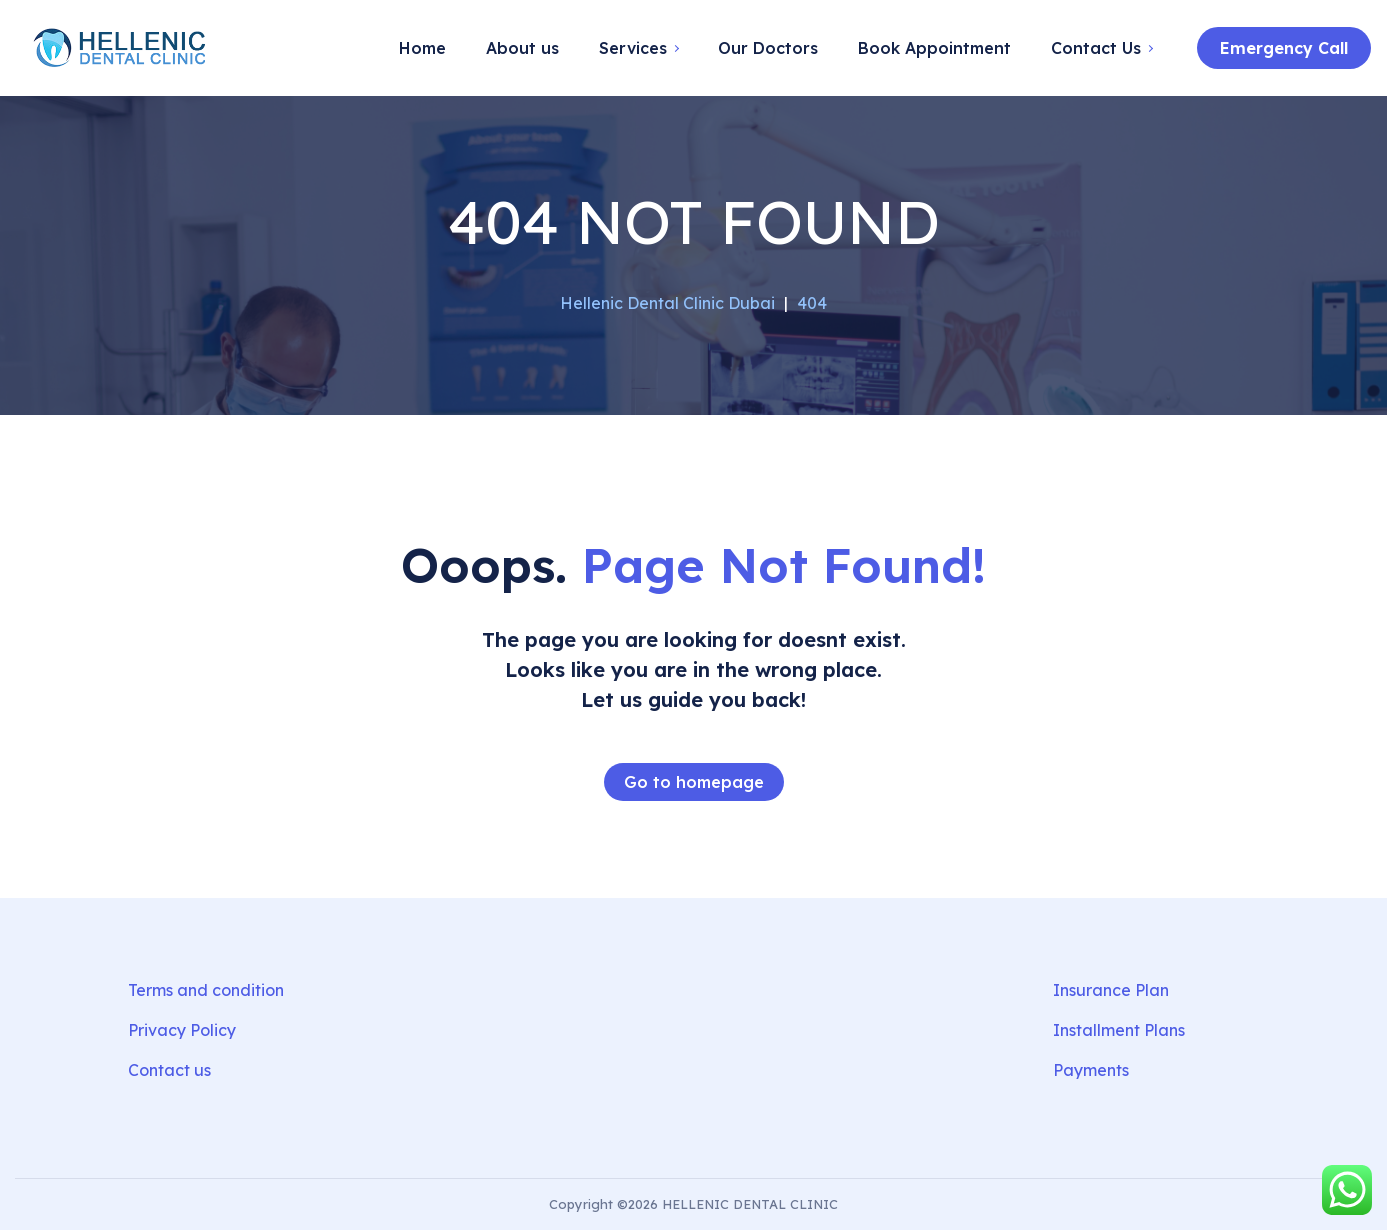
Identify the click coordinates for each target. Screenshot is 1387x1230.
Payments (1091, 1070)
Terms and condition (206, 990)
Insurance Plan (1111, 990)
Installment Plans (1119, 1030)
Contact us (169, 1070)
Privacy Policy (182, 1030)
